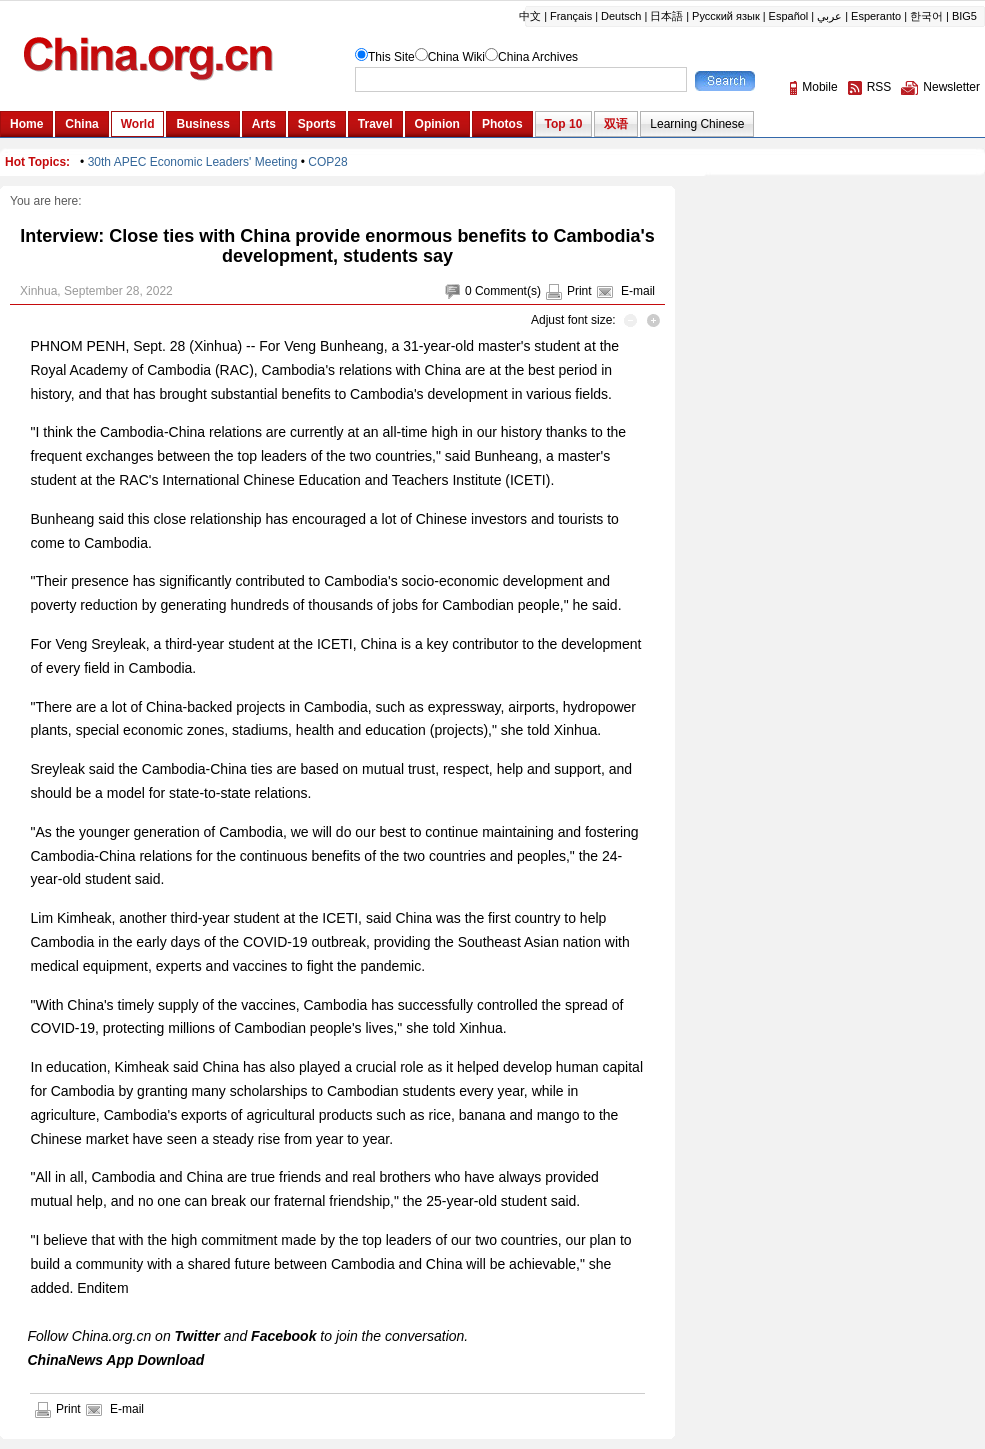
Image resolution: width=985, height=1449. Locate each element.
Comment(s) (508, 291)
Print (579, 291)
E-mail (638, 291)
